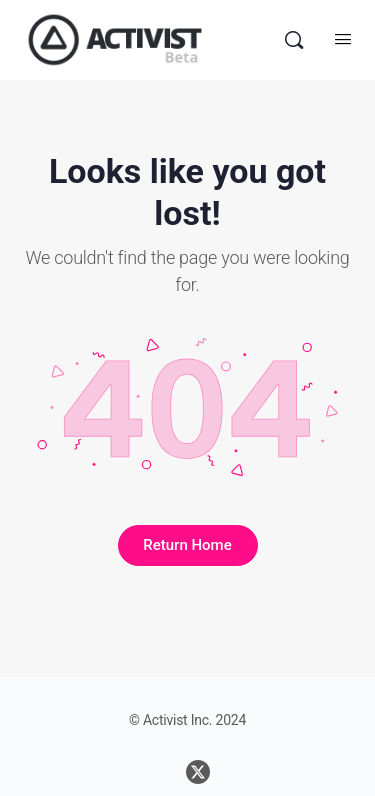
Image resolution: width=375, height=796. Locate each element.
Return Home (187, 545)
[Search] (294, 40)
